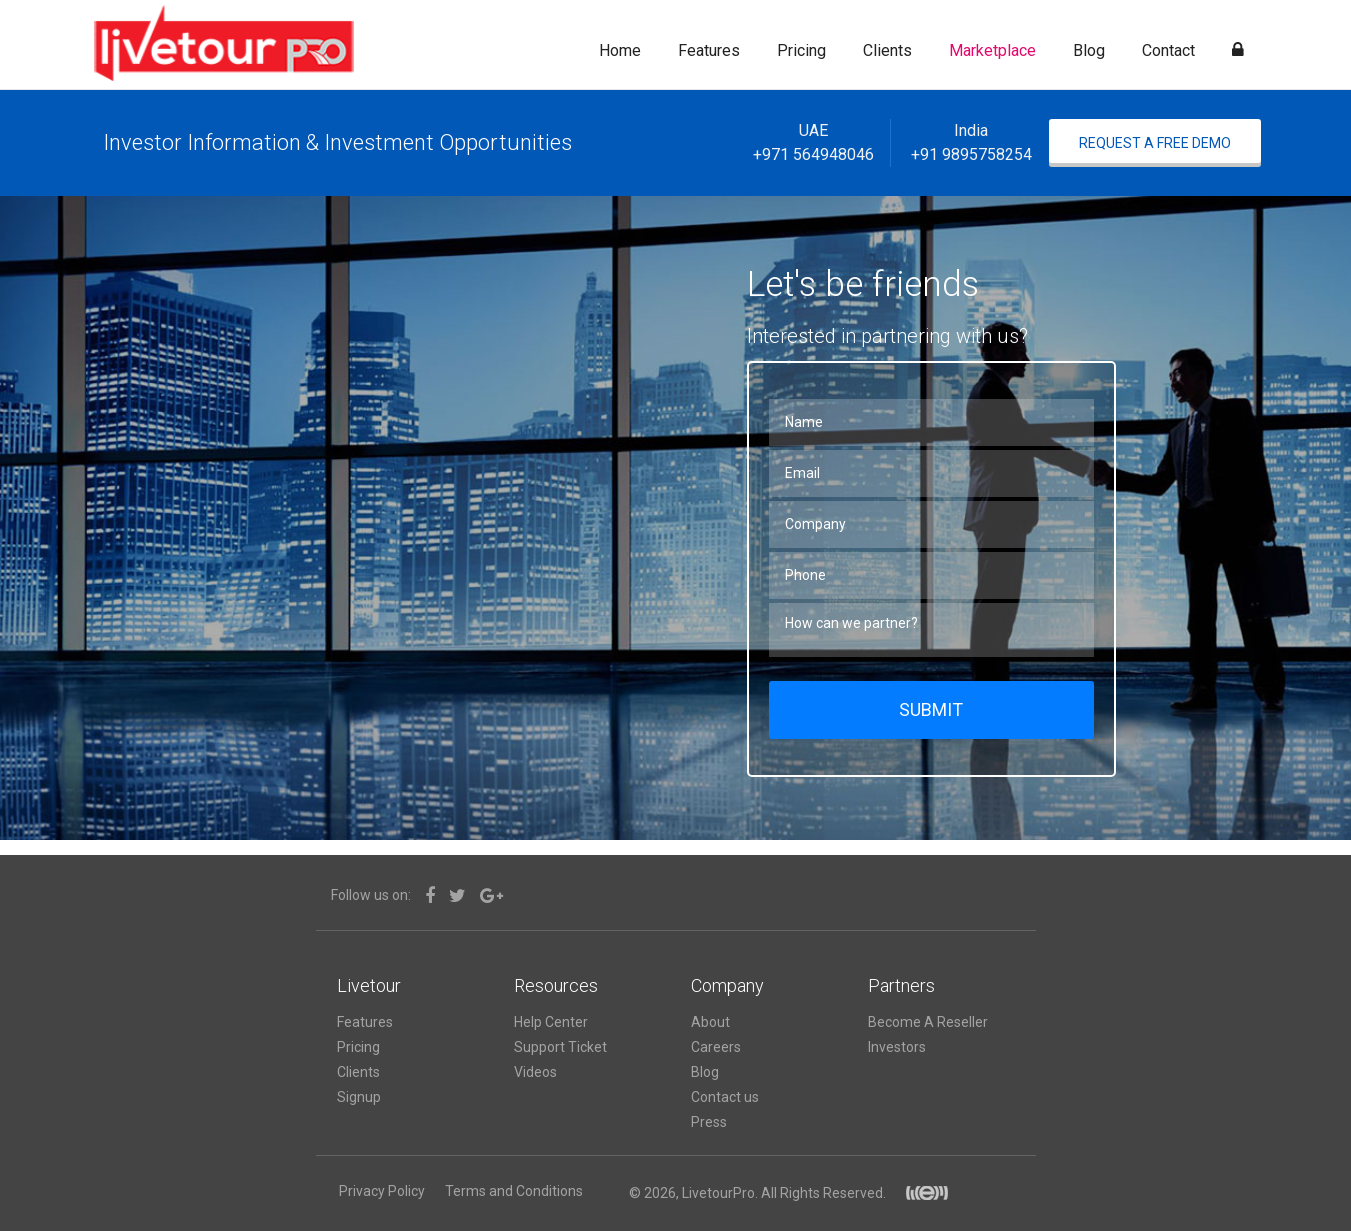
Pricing (801, 50)
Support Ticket (560, 1047)
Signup (359, 1097)
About (710, 1022)
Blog (1089, 50)
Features (709, 50)
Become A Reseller (928, 1022)
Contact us (725, 1097)
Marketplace (992, 50)
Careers (716, 1047)
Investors (897, 1047)
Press (709, 1122)
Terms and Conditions (514, 1191)
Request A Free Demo (1155, 143)
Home (620, 50)
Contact (1168, 50)
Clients (887, 50)
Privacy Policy (382, 1191)
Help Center (551, 1022)
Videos (535, 1072)
